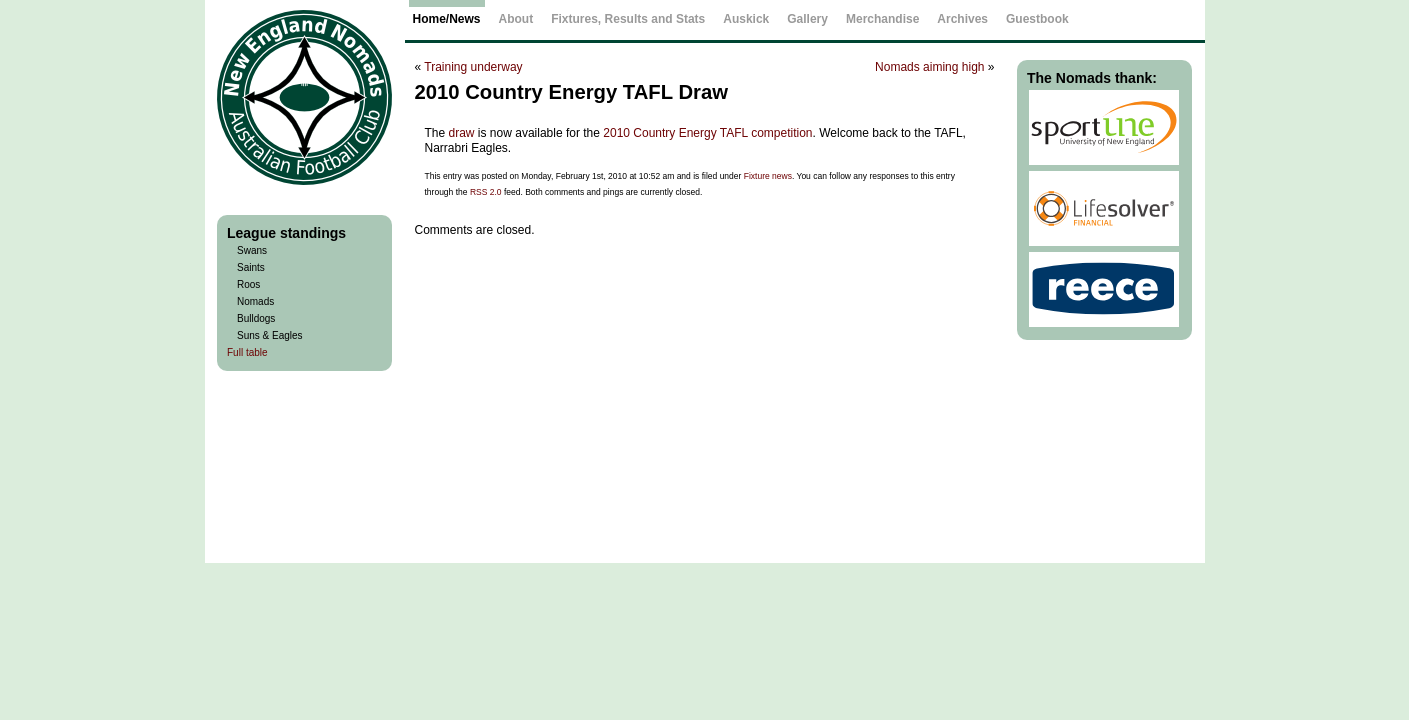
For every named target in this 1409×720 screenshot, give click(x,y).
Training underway (473, 67)
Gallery (807, 19)
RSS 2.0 (486, 192)
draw (462, 133)
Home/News (447, 19)
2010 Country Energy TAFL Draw (571, 92)
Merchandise (882, 19)
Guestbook (1037, 19)
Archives (962, 19)
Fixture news (768, 176)
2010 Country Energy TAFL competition (707, 133)
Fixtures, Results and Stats (628, 19)
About (516, 19)
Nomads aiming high (929, 67)
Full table (247, 352)
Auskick (746, 19)
